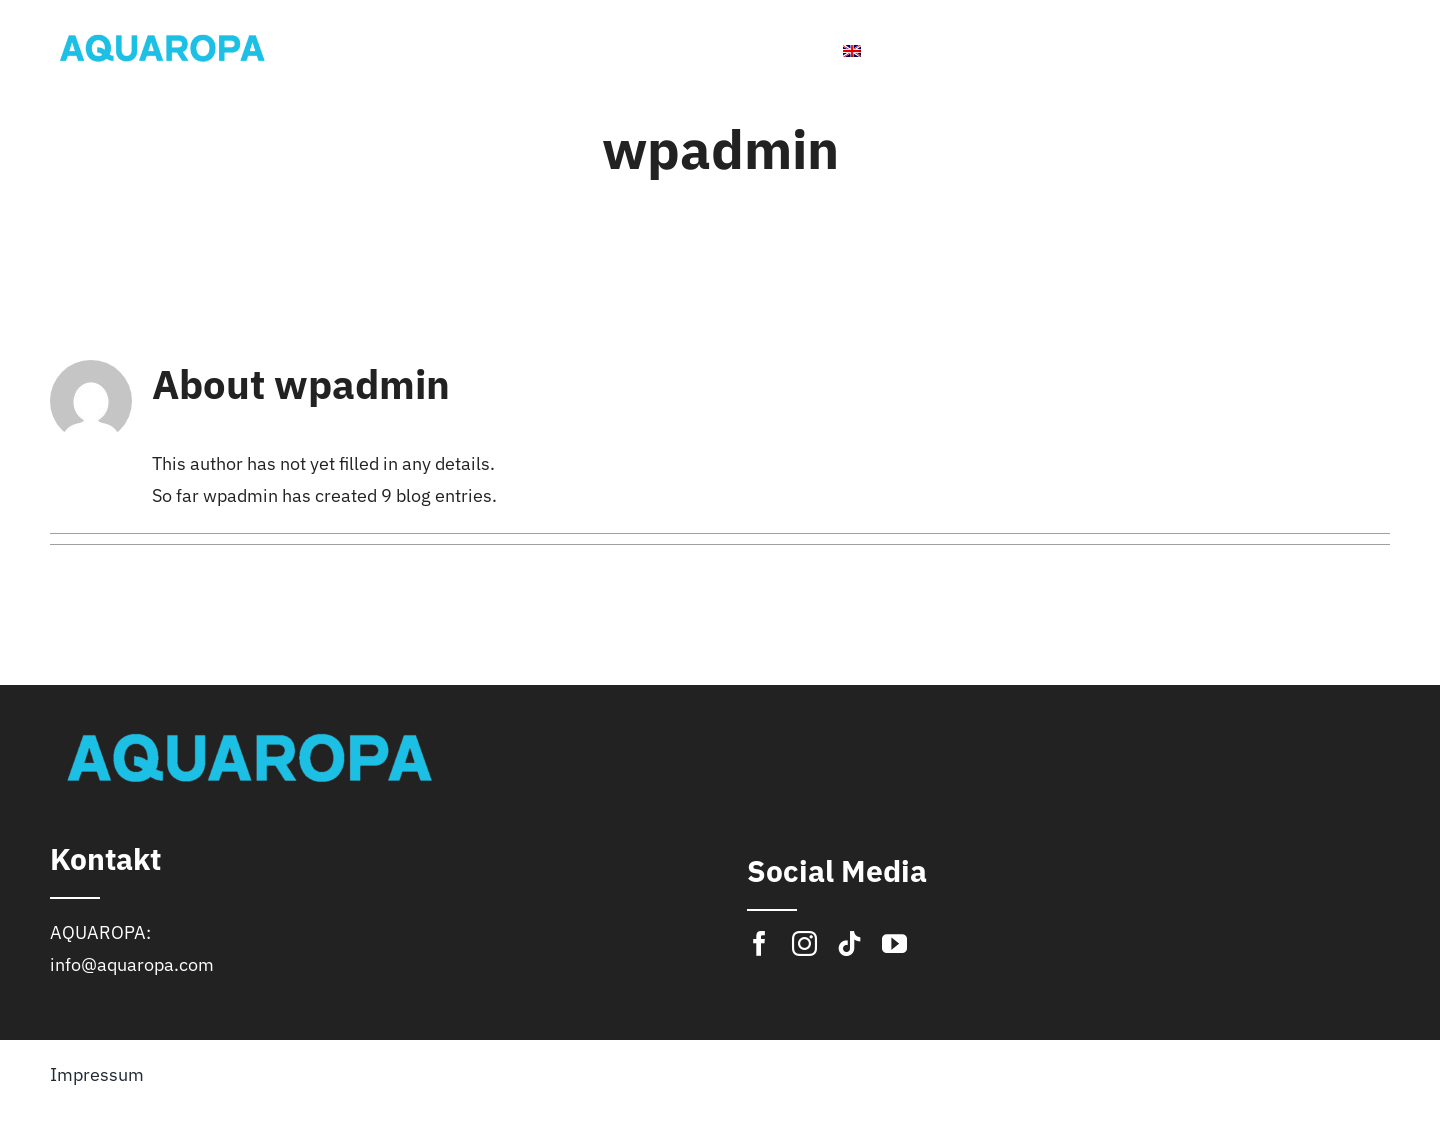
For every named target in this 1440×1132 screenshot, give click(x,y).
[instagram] (804, 943)
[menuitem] (896, 51)
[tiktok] (849, 943)
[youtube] (894, 943)
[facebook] (759, 943)
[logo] (162, 32)
